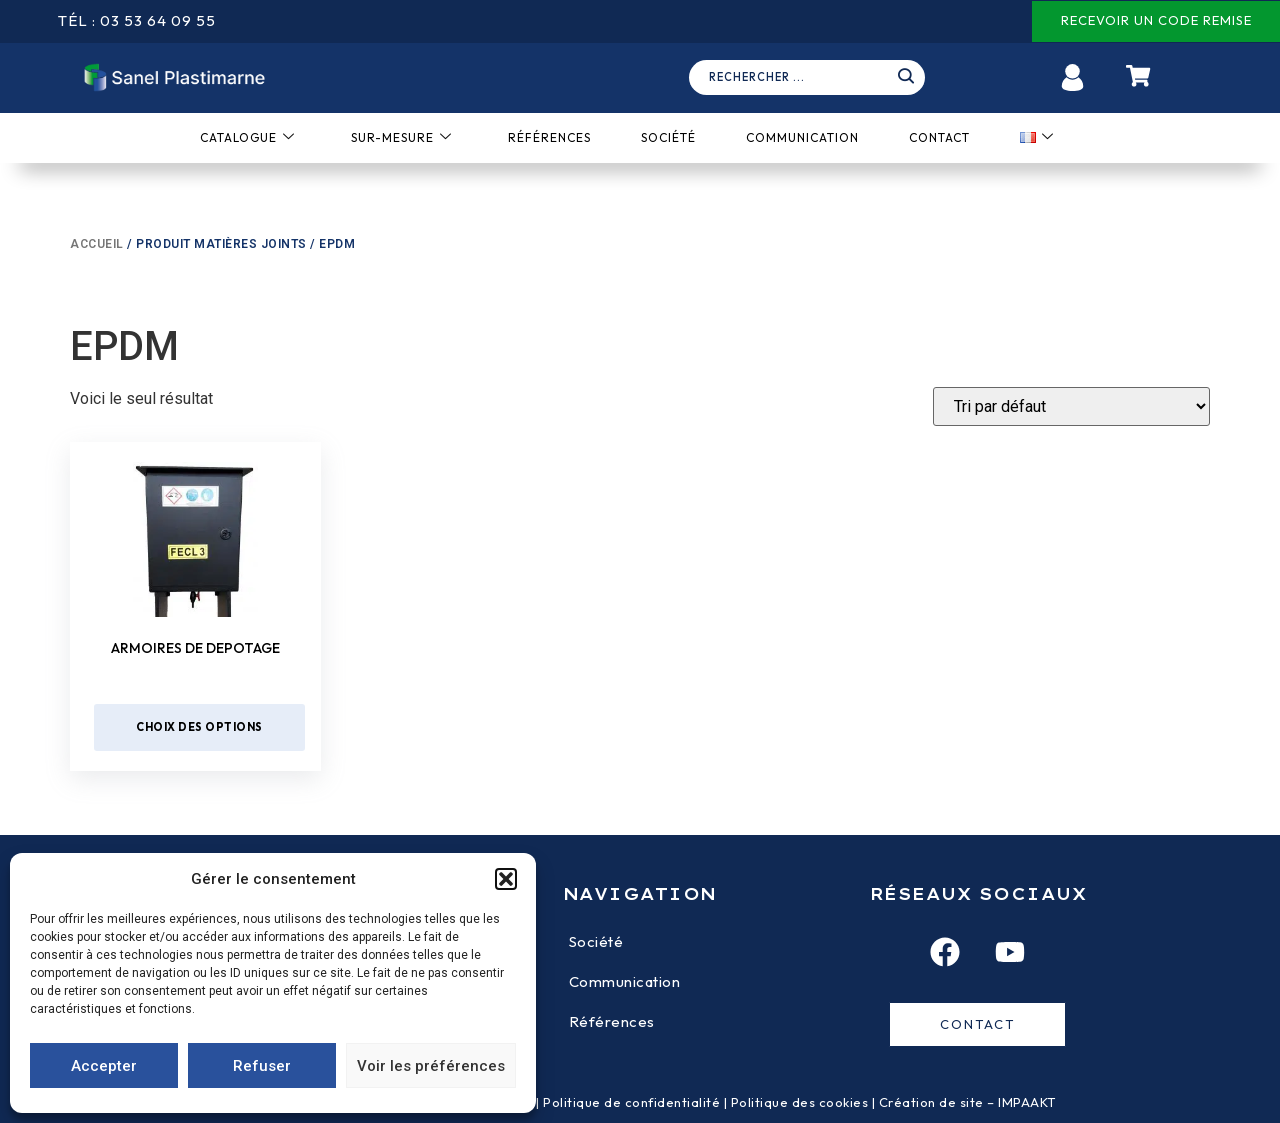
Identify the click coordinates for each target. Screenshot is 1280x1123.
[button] (506, 879)
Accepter (104, 1066)
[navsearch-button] (814, 78)
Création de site (931, 1102)
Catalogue (247, 137)
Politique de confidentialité (631, 1102)
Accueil (97, 244)
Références (549, 137)
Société (668, 137)
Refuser (262, 1066)
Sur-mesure (401, 137)
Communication (802, 137)
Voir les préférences (431, 1066)
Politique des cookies (800, 1102)
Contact (939, 137)
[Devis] (1071, 406)
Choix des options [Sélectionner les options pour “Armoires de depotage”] (199, 727)
